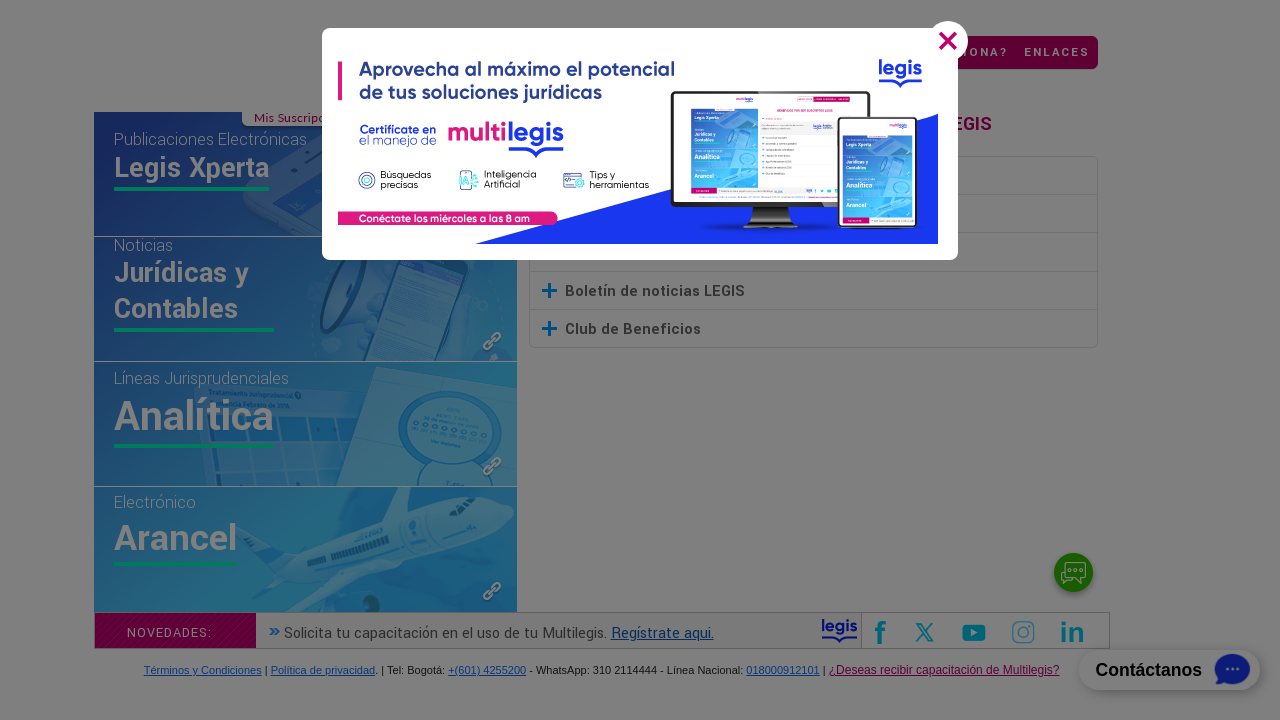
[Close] (952, 43)
